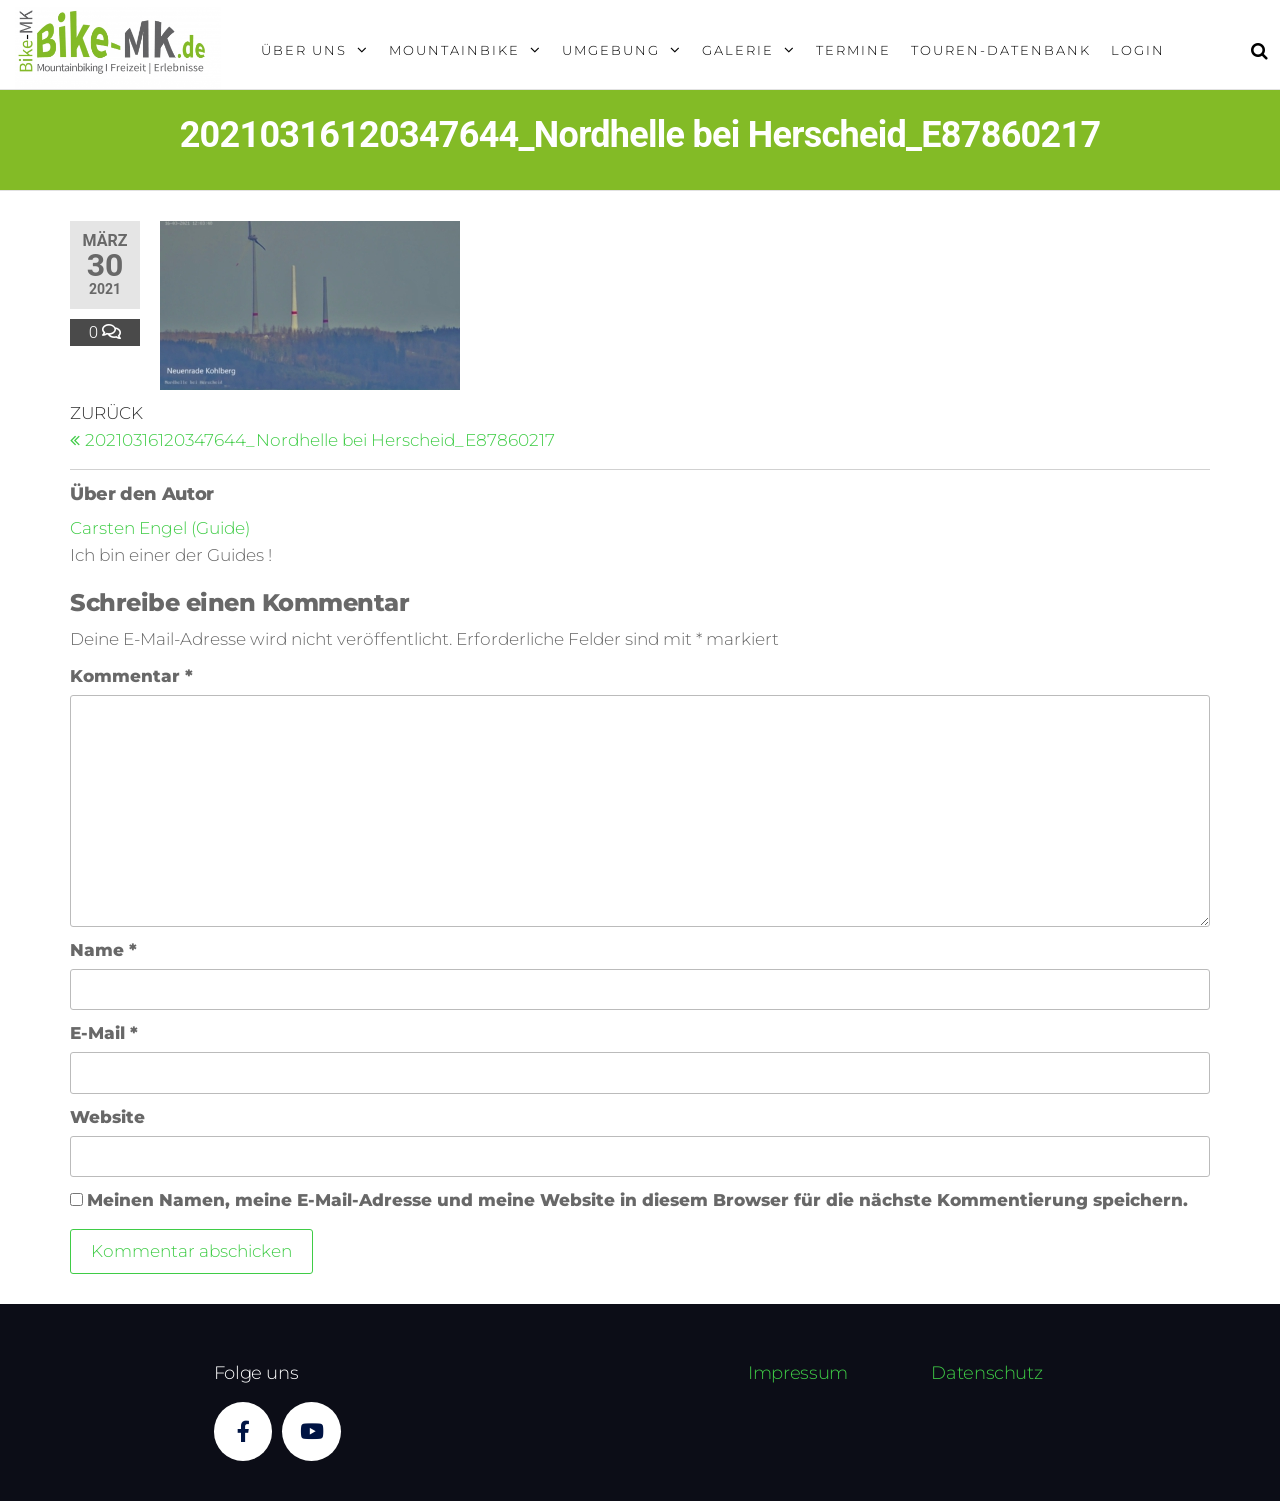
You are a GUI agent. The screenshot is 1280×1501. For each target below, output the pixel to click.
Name (103, 950)
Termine (853, 50)
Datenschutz (986, 1373)
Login (1138, 50)
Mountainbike (454, 50)
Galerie (738, 50)
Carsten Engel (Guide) (160, 528)
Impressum (798, 1373)
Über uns (304, 50)
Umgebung (611, 50)
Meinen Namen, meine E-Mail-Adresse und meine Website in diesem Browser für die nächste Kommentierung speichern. (637, 1200)
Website (107, 1117)
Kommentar (131, 676)
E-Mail (104, 1033)
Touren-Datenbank (1001, 50)
